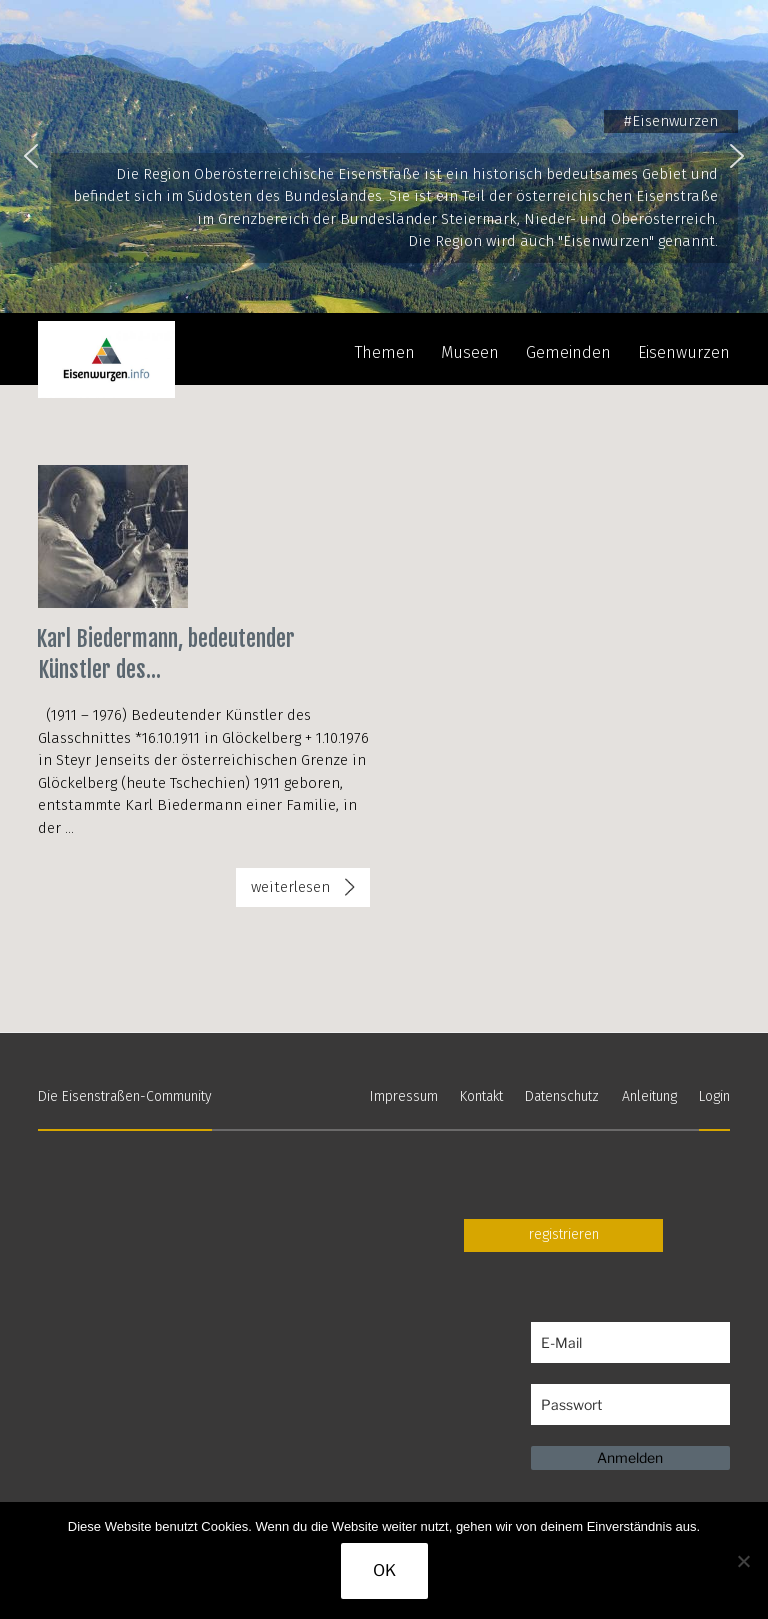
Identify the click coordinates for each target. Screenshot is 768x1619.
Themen (385, 352)
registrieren (564, 1234)
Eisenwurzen (684, 352)
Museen (470, 352)
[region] (384, 156)
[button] (31, 156)
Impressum (404, 1096)
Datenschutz (562, 1096)
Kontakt (481, 1096)
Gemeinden (568, 352)
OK (384, 1570)
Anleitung (649, 1096)
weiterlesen (299, 891)
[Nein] (743, 1561)
